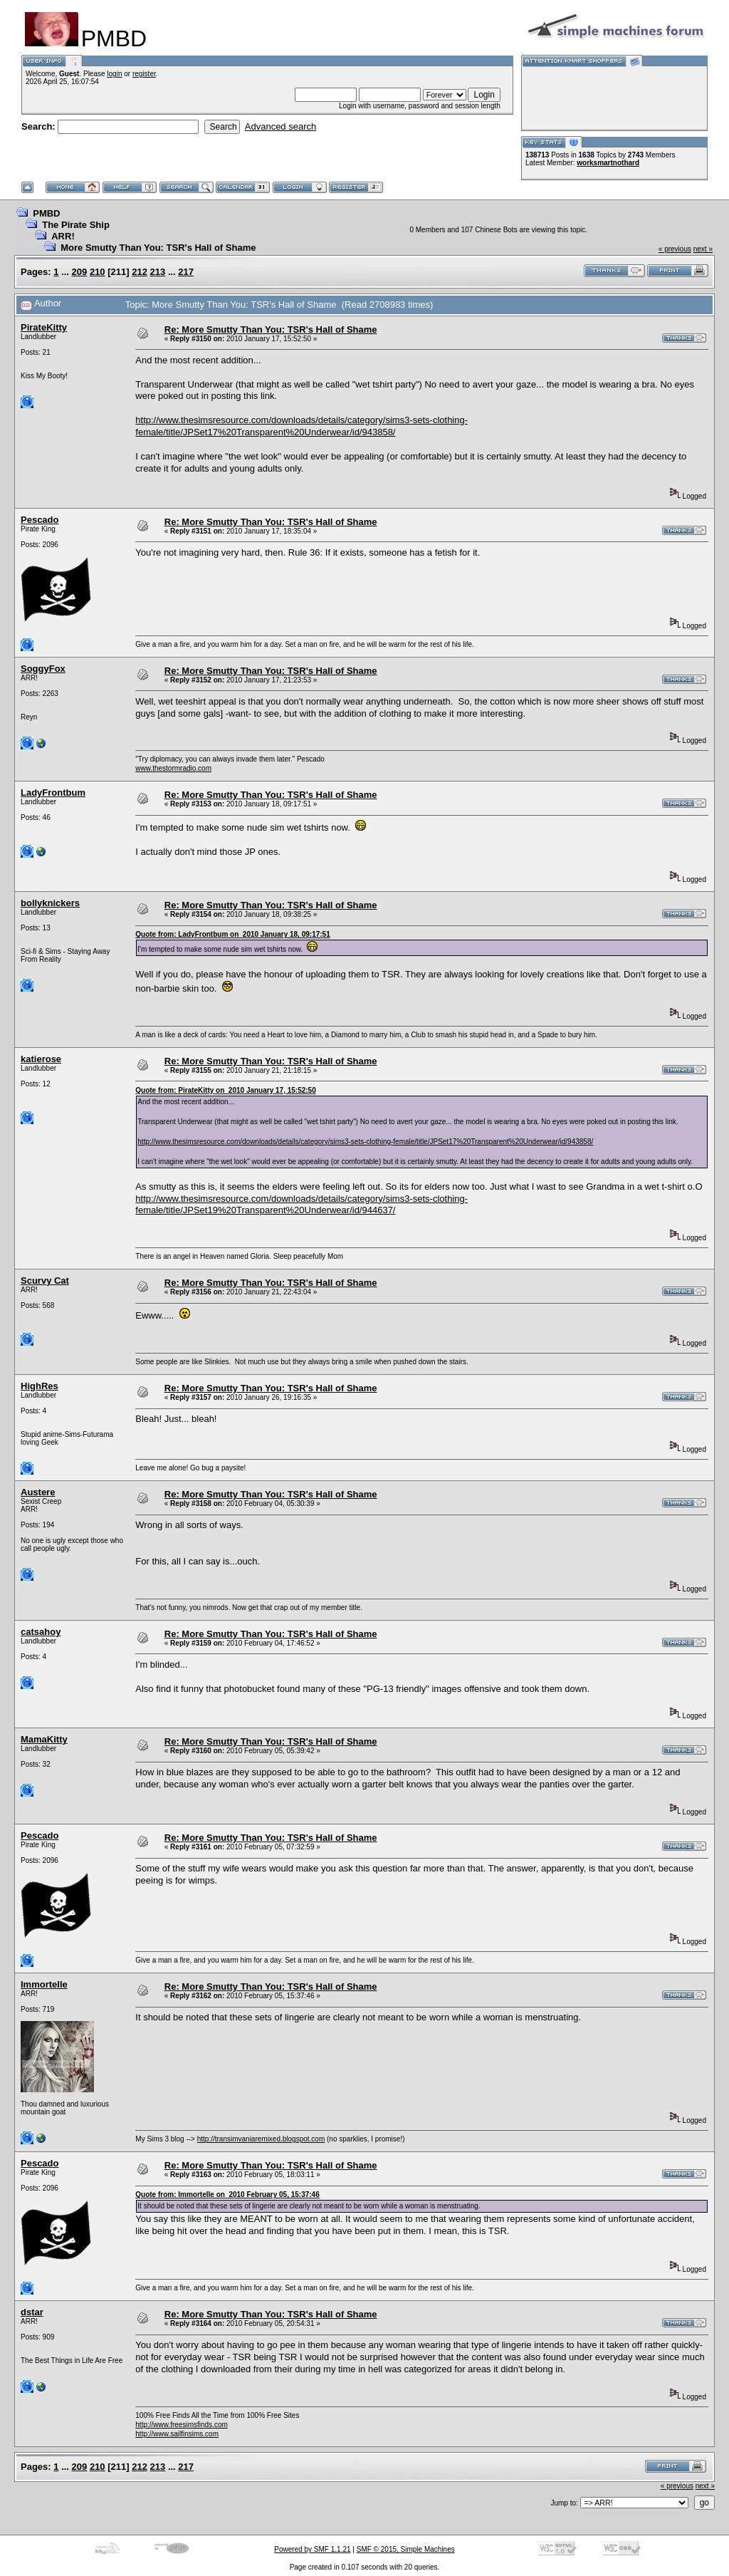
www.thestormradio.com (173, 768)
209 (80, 271)
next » (703, 249)
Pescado (39, 519)
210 (97, 271)
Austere (38, 1492)
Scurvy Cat (45, 1280)
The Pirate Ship (76, 224)
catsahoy (41, 1631)
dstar (32, 2312)
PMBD (46, 213)
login (114, 74)
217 (186, 271)
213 (158, 271)
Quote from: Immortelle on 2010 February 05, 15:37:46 (227, 2194)
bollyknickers (50, 903)
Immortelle (44, 1984)
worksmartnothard (608, 163)
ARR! (63, 236)
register (144, 74)
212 (139, 271)
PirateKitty (44, 327)
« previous (675, 249)
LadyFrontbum (53, 792)
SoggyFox (43, 668)
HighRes (39, 1386)
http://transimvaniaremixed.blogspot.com (261, 2139)
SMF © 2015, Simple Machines (406, 2549)
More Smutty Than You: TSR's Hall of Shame (158, 247)
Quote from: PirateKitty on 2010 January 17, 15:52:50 (225, 1090)
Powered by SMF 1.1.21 (312, 2549)
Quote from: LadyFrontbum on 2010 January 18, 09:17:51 (232, 934)
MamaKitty (44, 1739)
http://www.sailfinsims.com (177, 2434)
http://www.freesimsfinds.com (181, 2425)
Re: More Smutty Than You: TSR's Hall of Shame (270, 329)
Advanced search (280, 126)
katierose (41, 1059)
